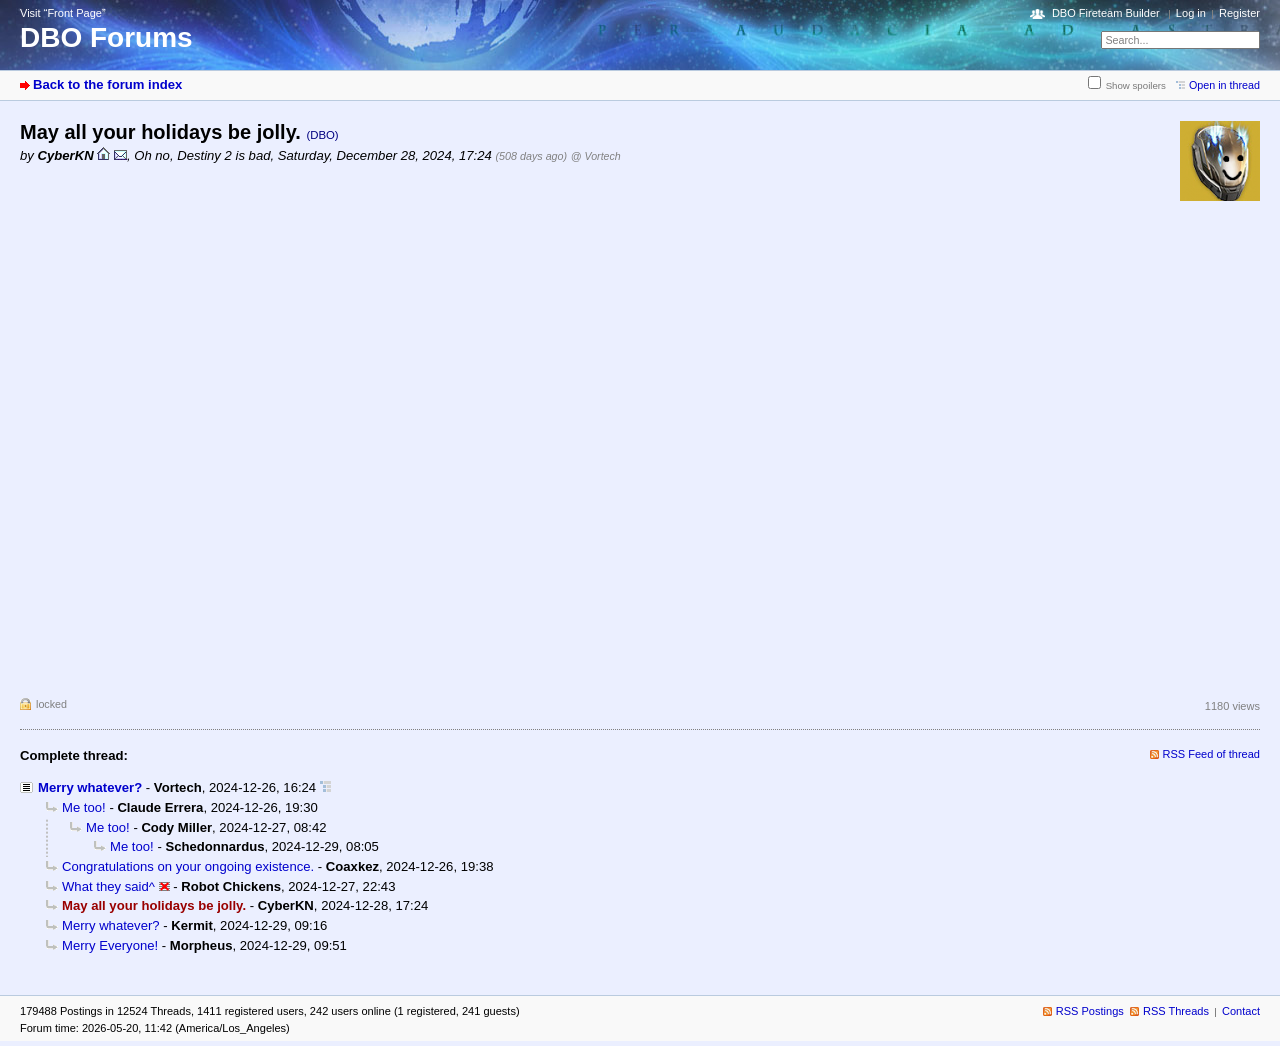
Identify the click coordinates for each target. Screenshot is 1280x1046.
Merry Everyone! (110, 945)
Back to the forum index (107, 84)
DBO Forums (106, 37)
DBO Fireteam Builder (1106, 13)
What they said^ (108, 886)
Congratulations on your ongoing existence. (188, 866)
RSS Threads (1176, 1011)
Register (1239, 13)
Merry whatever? (90, 787)
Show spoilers (1136, 85)
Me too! (84, 807)
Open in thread (1224, 85)
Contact (1241, 1011)
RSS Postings (1090, 1011)
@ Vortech (596, 156)
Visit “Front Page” (63, 13)
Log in (1191, 13)
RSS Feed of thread (1212, 754)
